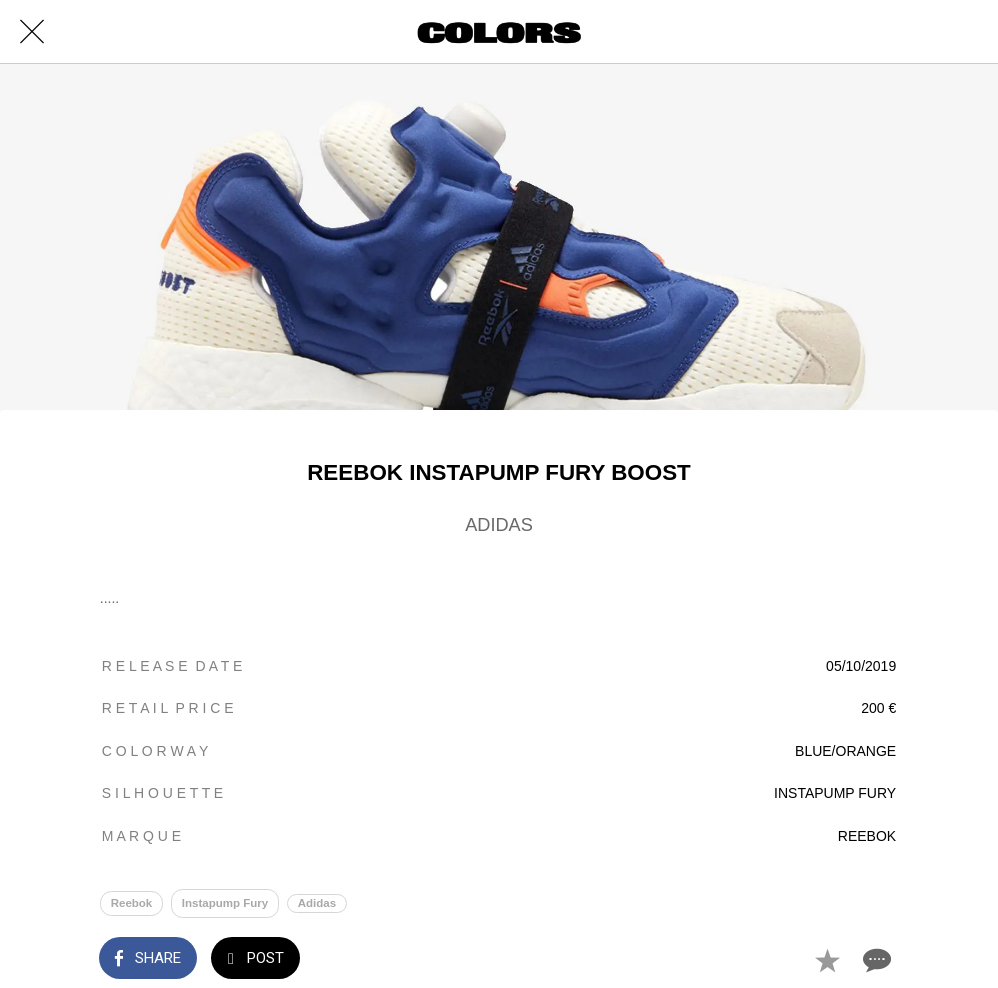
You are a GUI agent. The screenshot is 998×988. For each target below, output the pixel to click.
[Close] (32, 32)
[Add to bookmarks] (827, 960)
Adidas (317, 903)
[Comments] (875, 960)
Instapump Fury (225, 903)
